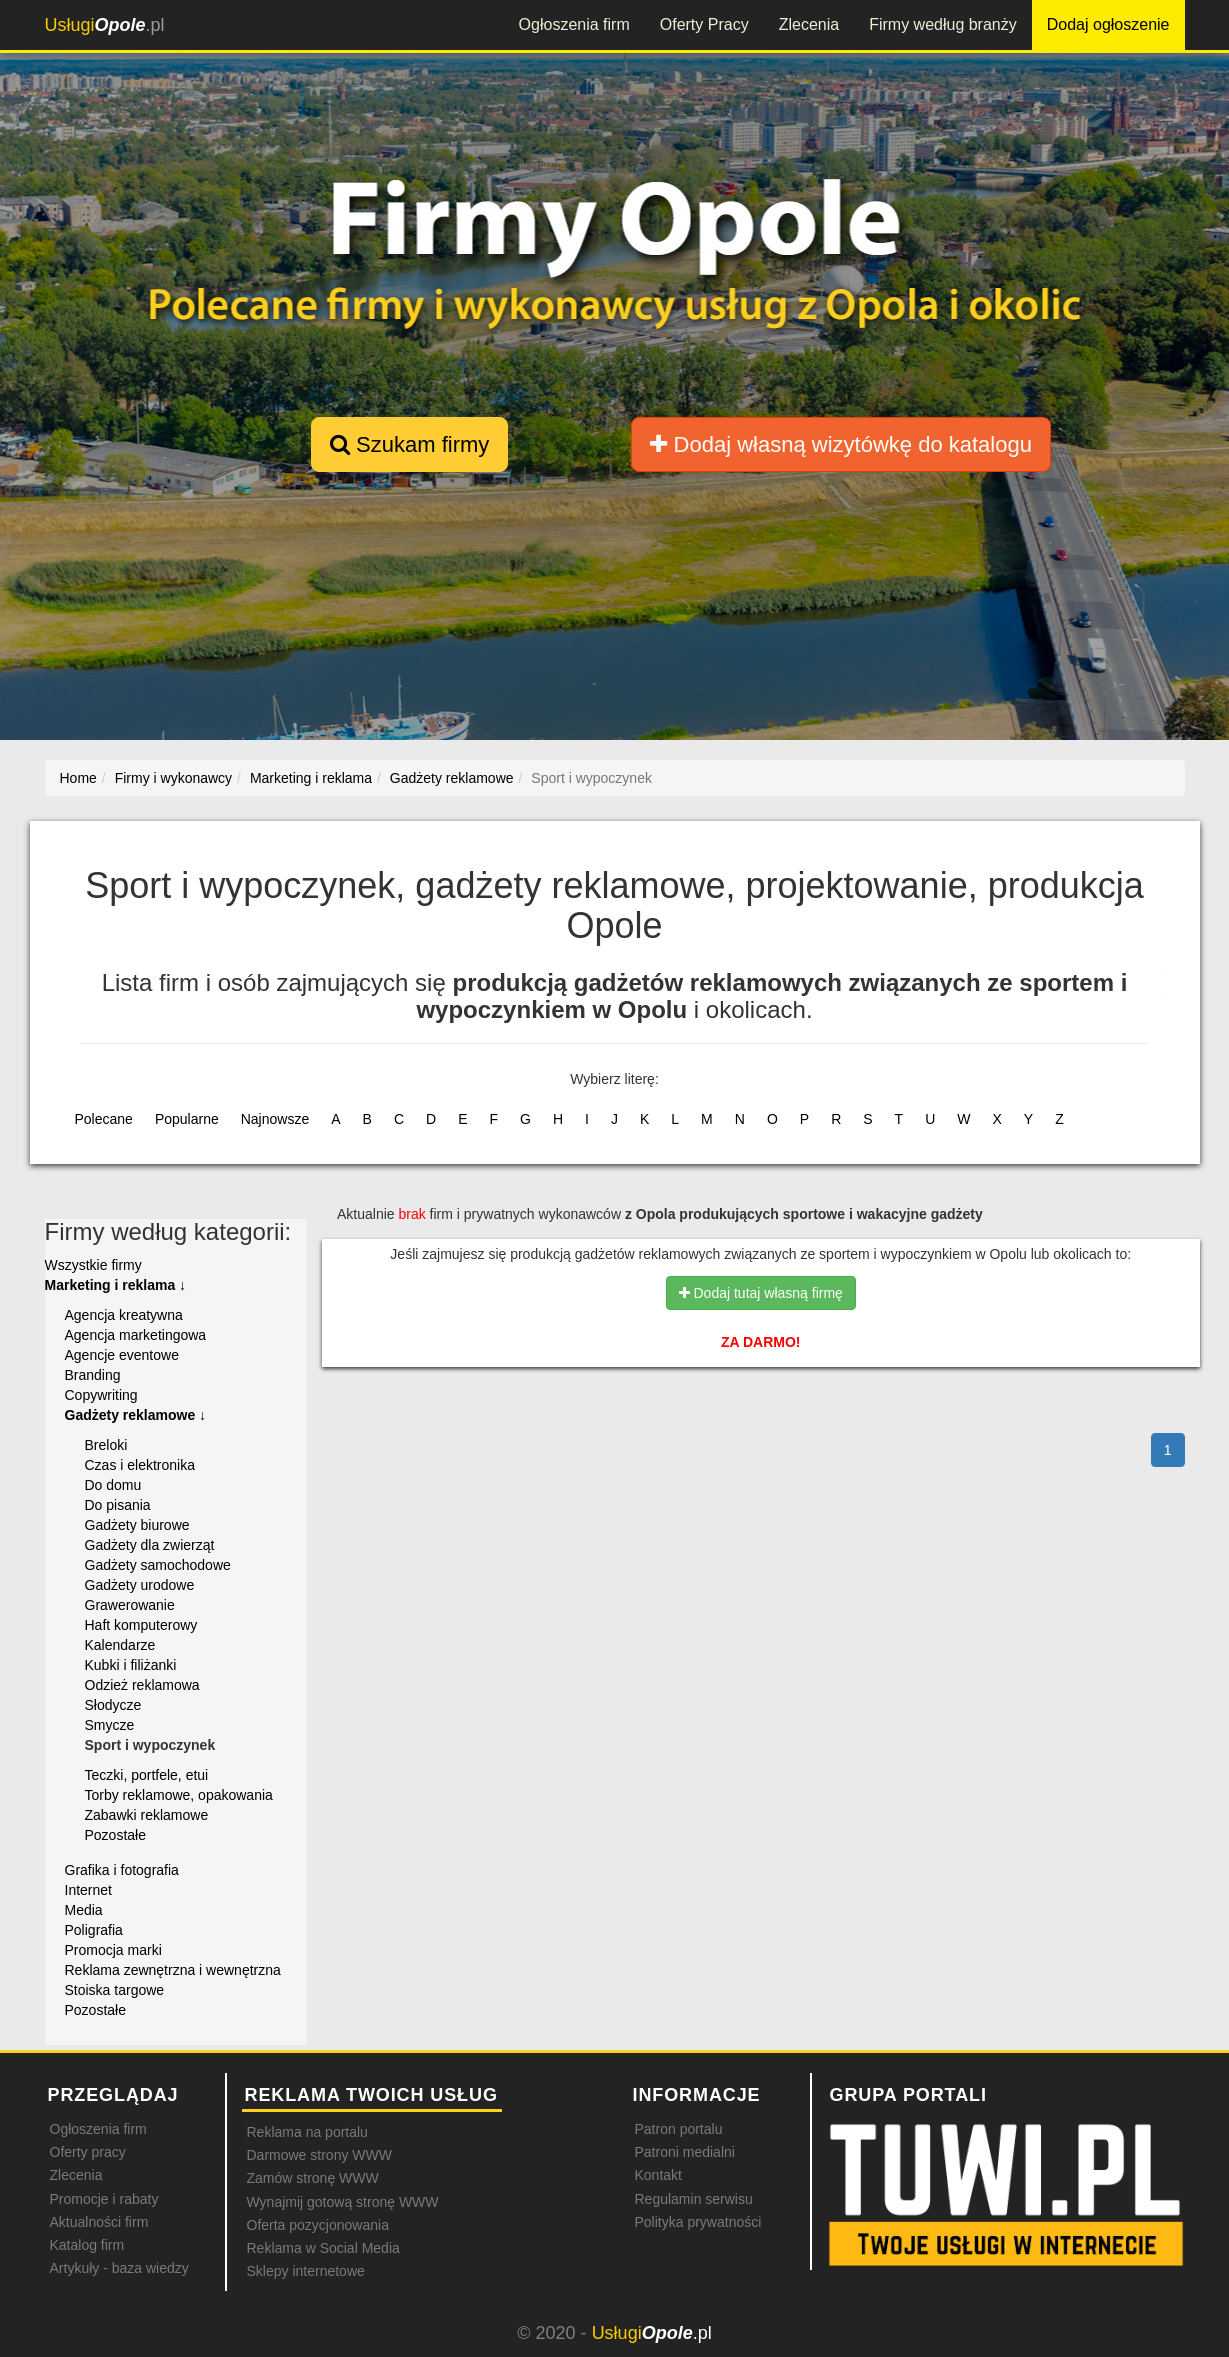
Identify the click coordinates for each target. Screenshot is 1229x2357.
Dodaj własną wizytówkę (840, 444)
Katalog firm (87, 2245)
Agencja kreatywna (124, 1315)
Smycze (110, 1725)
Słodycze (113, 1705)
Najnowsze (275, 1119)
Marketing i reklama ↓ (116, 1285)
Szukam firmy (409, 444)
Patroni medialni (685, 2152)
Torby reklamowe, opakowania (179, 1795)
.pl (105, 25)
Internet (88, 1890)
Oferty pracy (88, 2152)
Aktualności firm (99, 2222)
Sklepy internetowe (306, 2271)
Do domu (113, 1485)
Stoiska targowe (115, 1990)
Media (84, 1910)
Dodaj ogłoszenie (1108, 24)
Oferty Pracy (704, 24)
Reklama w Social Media (323, 2248)
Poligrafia (94, 1930)
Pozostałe (115, 1835)
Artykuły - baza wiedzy (119, 2268)
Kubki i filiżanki (131, 1665)
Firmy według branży (943, 24)
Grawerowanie (130, 1605)
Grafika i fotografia (122, 1870)
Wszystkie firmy (93, 1265)
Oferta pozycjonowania (318, 2225)
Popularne (187, 1119)
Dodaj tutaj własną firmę (761, 1293)
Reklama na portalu (307, 2132)
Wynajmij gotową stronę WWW (343, 2202)
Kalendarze (120, 1645)
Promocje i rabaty (104, 2199)
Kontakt (658, 2175)
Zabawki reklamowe (147, 1815)
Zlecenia (809, 24)
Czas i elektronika (140, 1465)
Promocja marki (113, 1950)
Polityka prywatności (698, 2222)
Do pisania (118, 1505)
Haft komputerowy (141, 1625)
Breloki (106, 1445)
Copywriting (101, 1395)
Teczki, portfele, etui (147, 1775)
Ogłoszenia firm (574, 24)
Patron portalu (679, 2129)
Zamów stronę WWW (313, 2178)
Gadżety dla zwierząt (150, 1545)
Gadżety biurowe (137, 1525)
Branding (93, 1375)
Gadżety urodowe (140, 1585)
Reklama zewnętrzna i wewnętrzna (173, 1970)
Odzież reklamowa (142, 1685)
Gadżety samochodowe (158, 1565)
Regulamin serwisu (694, 2199)
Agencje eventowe (122, 1355)
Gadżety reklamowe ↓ (136, 1415)
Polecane (104, 1119)
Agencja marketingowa (136, 1335)
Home (78, 778)
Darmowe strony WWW (319, 2155)
